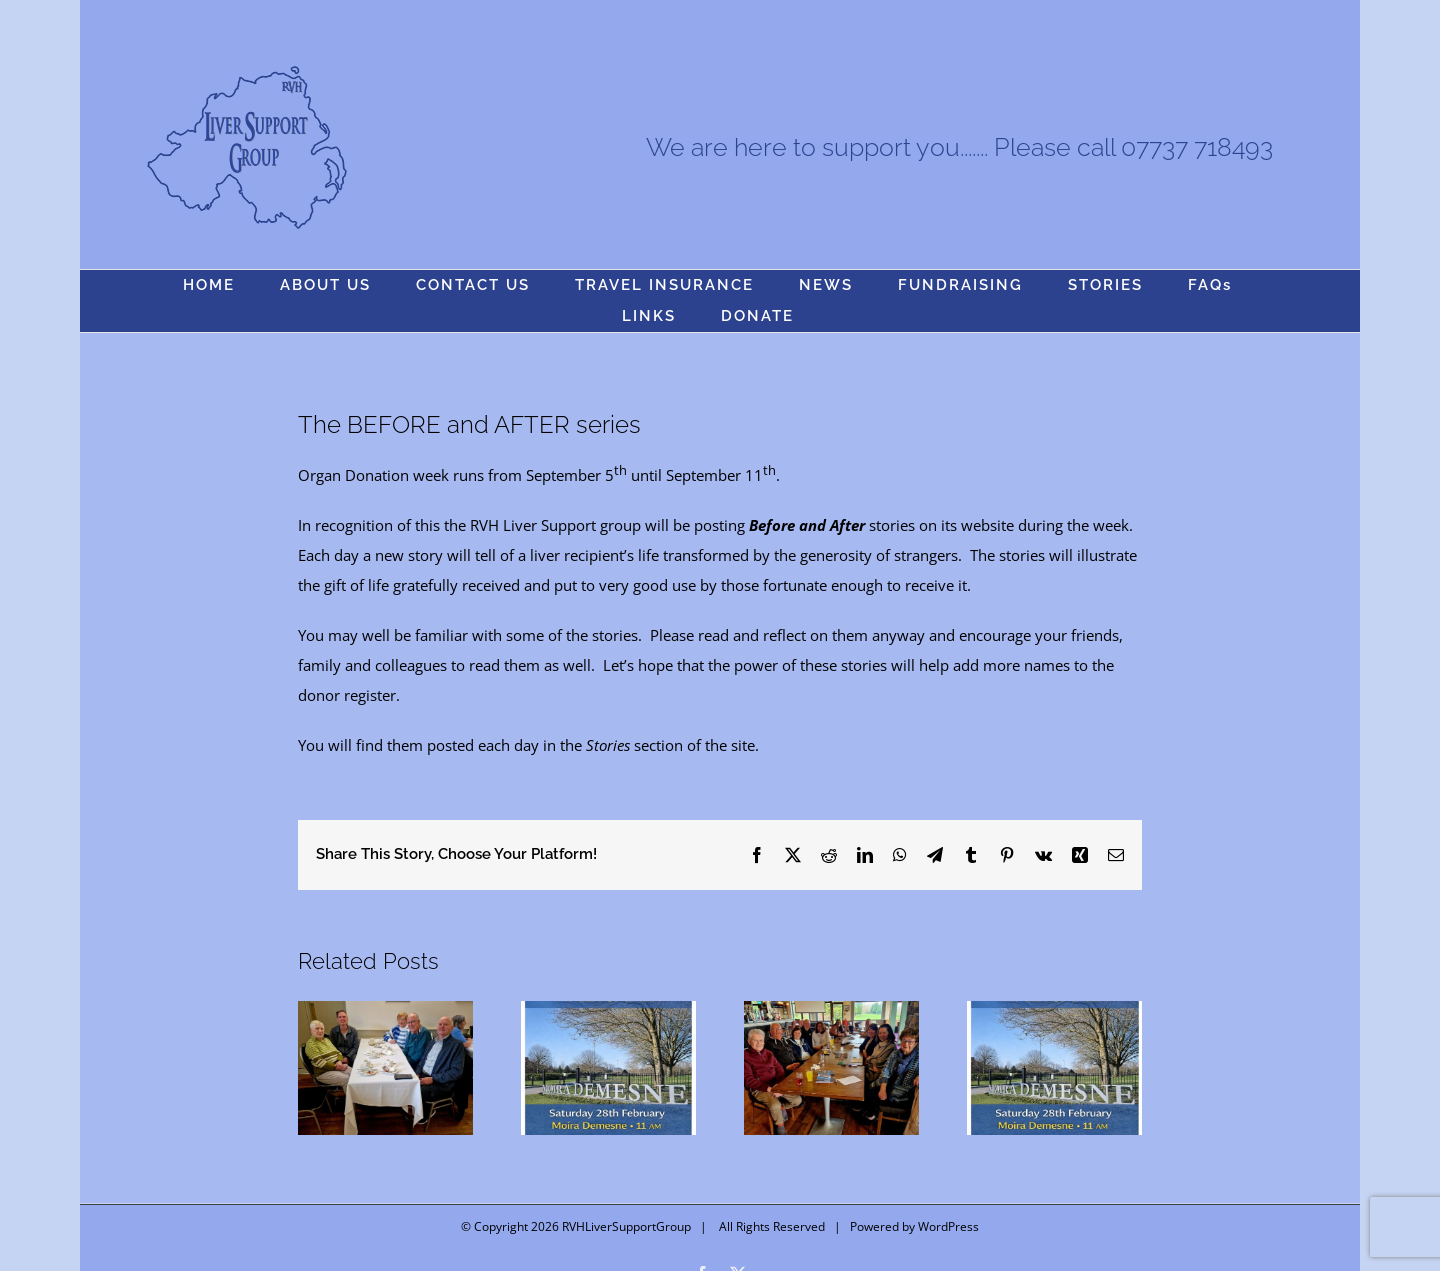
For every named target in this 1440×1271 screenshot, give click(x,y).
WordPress (948, 1226)
